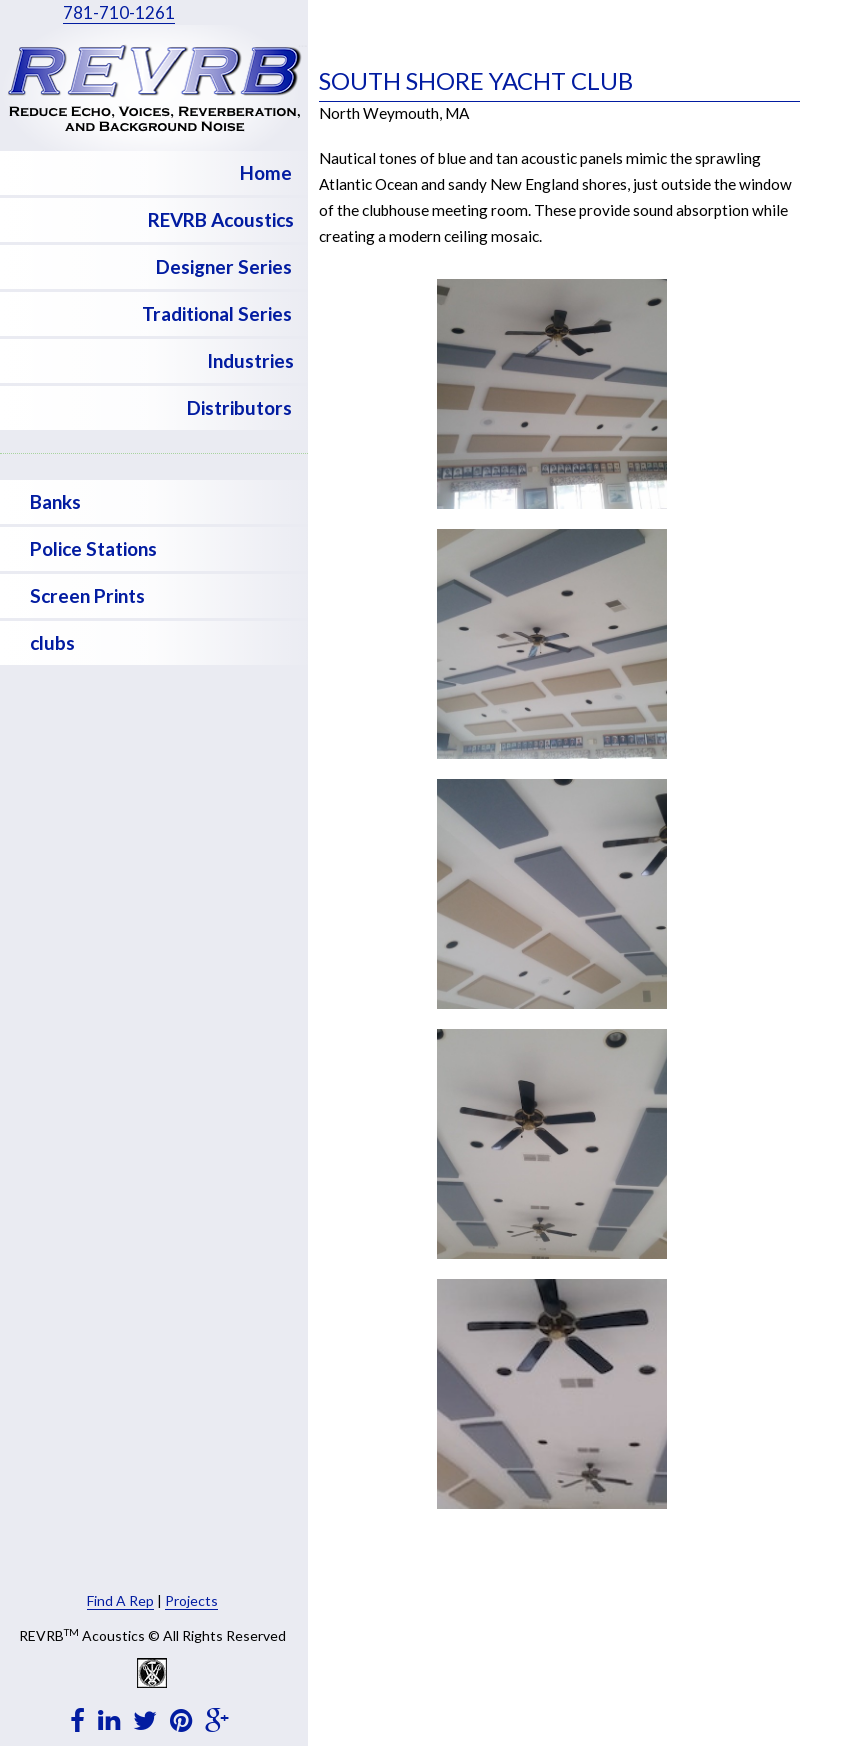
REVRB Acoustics (221, 219)
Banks (55, 501)
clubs (52, 642)
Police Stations (93, 548)
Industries (250, 360)
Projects (191, 1600)
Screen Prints (87, 595)
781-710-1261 (119, 12)
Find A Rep (120, 1600)
